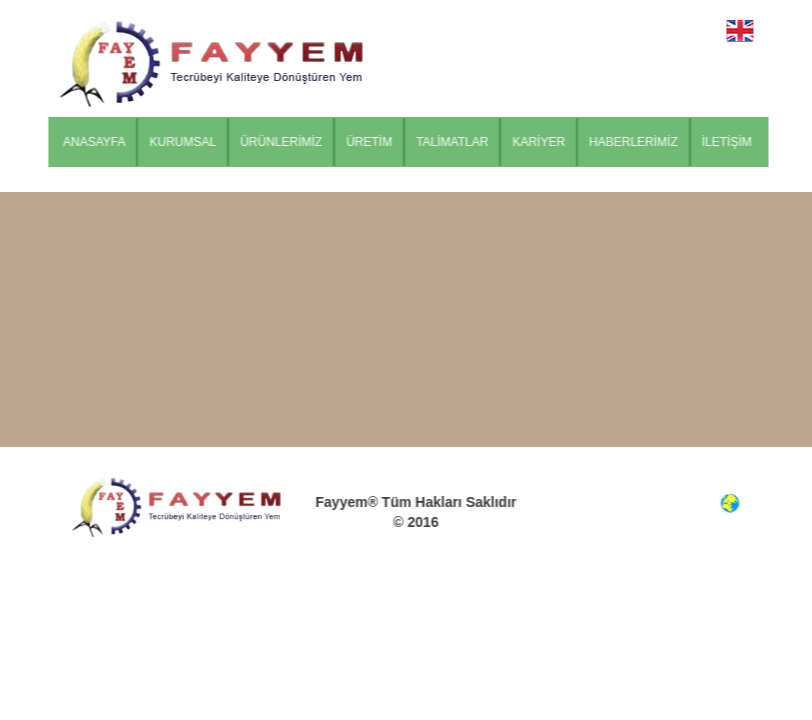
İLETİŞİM (731, 142)
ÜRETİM (373, 142)
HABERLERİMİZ (637, 142)
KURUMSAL (187, 142)
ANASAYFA (98, 142)
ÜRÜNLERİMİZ (285, 142)
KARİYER (543, 142)
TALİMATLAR (456, 142)
